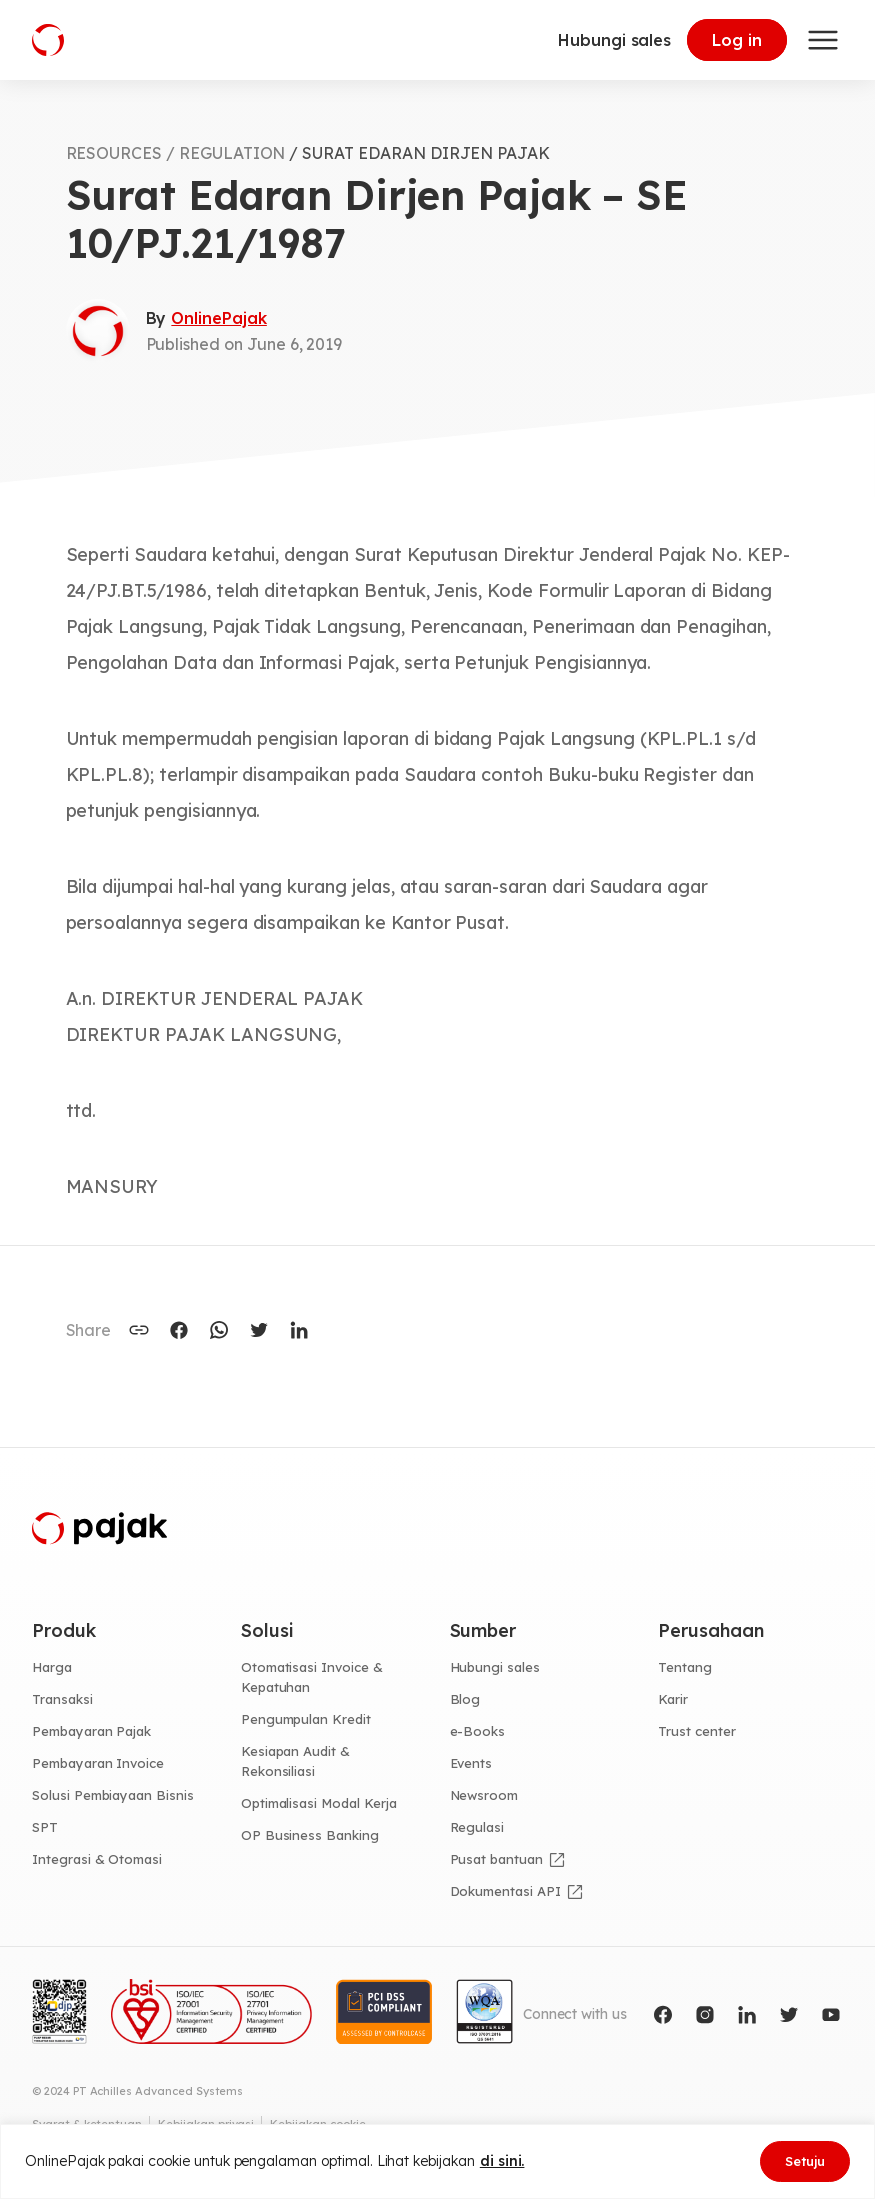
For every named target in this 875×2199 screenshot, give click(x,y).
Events (471, 1763)
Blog (465, 1699)
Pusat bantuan (496, 1859)
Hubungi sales (614, 40)
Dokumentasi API (505, 1891)
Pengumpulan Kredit (306, 1719)
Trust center (696, 1731)
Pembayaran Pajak (91, 1731)
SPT (45, 1827)
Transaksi (62, 1699)
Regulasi (477, 1827)
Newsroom (484, 1795)
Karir (673, 1699)
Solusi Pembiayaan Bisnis (113, 1795)
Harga (52, 1667)
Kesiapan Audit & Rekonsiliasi (295, 1761)
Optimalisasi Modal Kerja (319, 1803)
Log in (737, 40)
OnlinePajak (218, 318)
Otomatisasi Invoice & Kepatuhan (312, 1677)
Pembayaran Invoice (98, 1763)
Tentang (685, 1667)
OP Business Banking (310, 1835)
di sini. (502, 2161)
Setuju (805, 2161)
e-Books (478, 1731)
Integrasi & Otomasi (97, 1859)
